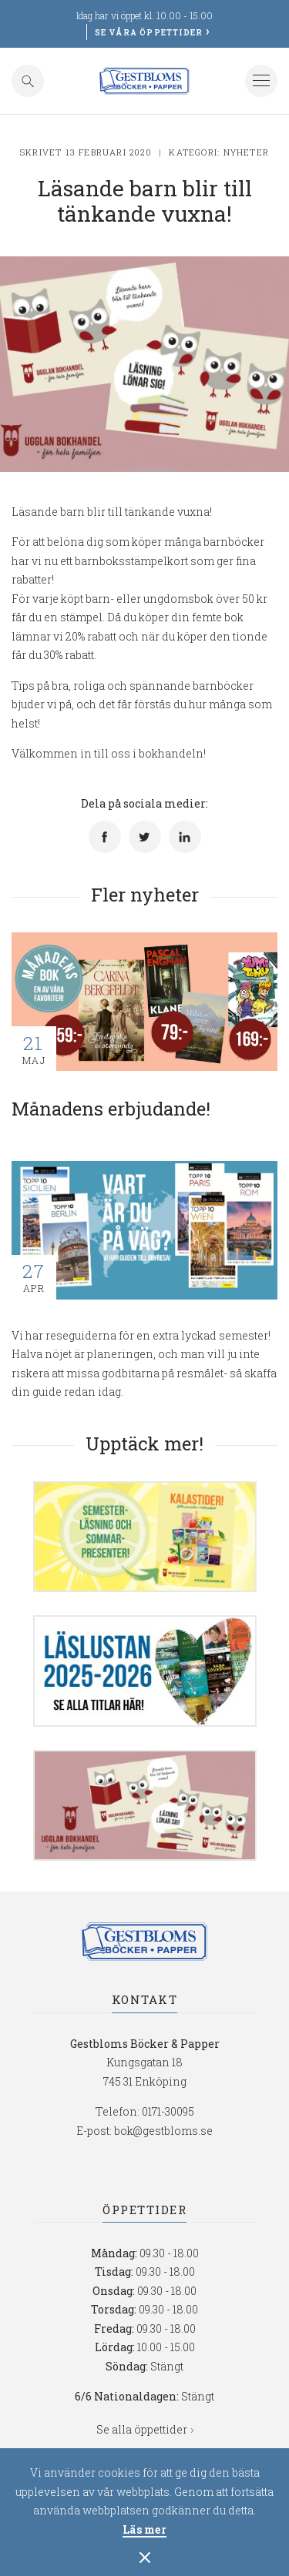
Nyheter (246, 152)
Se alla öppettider (141, 2429)
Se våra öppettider (149, 33)
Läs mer (144, 2531)
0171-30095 (168, 2111)
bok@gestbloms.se (163, 2130)
